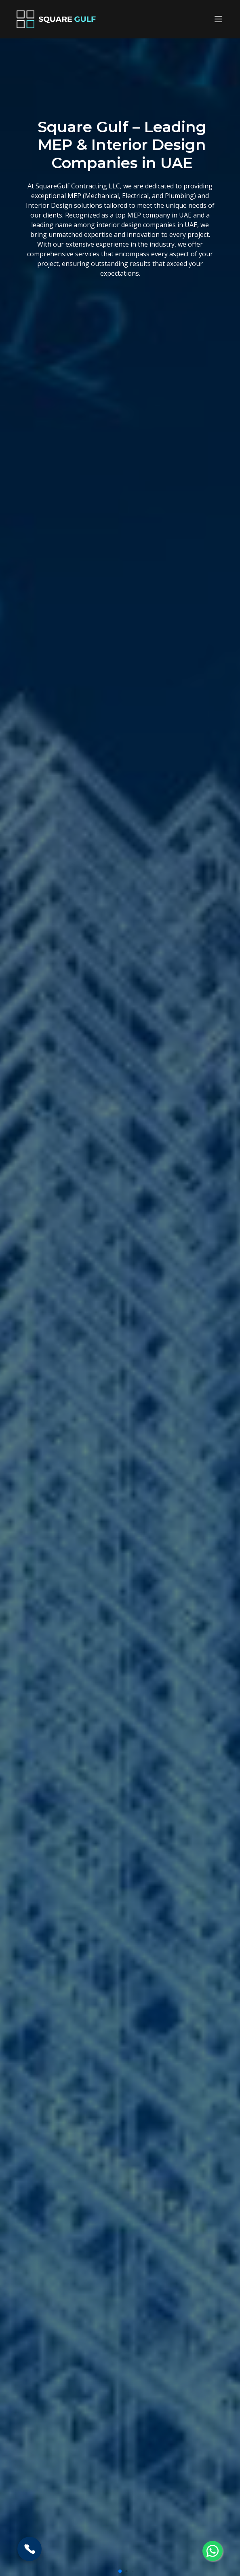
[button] (120, 2571)
